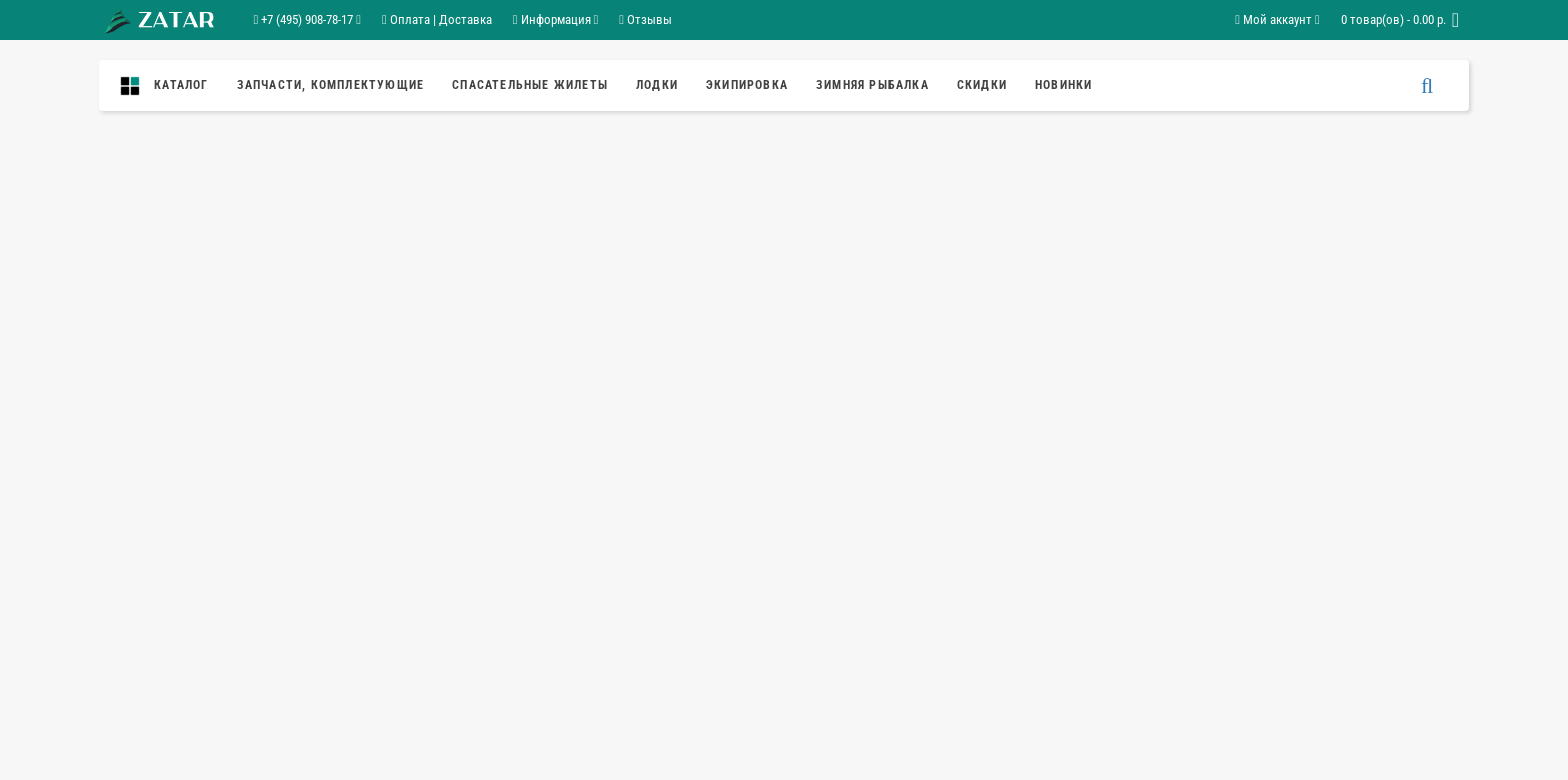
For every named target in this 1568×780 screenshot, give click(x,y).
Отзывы (645, 19)
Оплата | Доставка (437, 19)
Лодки (657, 85)
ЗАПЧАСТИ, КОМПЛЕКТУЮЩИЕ (331, 85)
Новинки (1063, 85)
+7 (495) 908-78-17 (308, 19)
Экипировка (747, 85)
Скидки (982, 85)
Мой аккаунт (1277, 19)
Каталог (169, 86)
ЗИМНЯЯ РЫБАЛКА (872, 85)
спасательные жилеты (530, 85)
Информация (556, 19)
